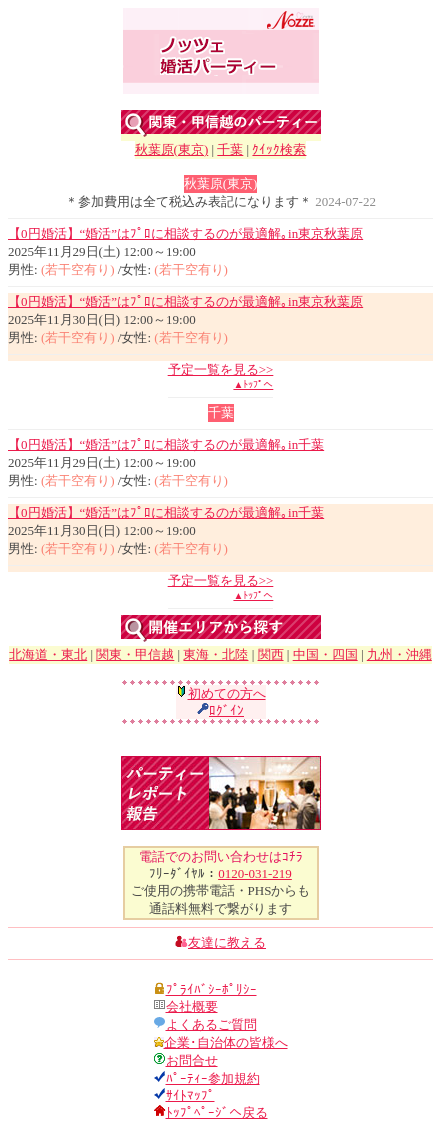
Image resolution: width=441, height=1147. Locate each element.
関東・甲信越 (135, 654)
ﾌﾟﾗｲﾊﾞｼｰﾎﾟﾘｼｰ (211, 989)
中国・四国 (325, 654)
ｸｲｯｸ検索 (279, 149)
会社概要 (192, 1006)
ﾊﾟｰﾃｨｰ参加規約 (213, 1078)
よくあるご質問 (211, 1024)
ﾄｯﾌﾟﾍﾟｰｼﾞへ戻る (217, 1112)
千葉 (230, 149)
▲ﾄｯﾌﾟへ (253, 384)
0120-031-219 (255, 873)
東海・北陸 (215, 654)
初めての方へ (227, 693)
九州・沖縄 (399, 654)
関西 (271, 654)
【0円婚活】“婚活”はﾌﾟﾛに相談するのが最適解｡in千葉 (166, 444)
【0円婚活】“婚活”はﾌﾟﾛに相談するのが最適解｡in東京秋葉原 (185, 233)
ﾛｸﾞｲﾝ (226, 710)
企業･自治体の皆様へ (226, 1042)
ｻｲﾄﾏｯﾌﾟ (190, 1095)
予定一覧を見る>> (221, 369)
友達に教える (227, 942)
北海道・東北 (48, 654)
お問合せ (192, 1060)
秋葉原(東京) (172, 149)
